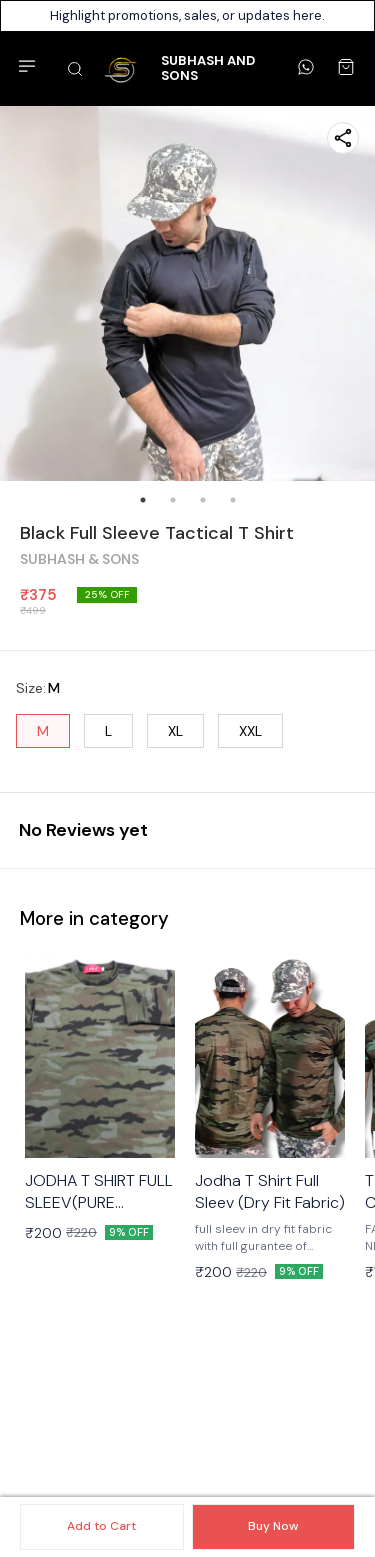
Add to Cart (101, 1526)
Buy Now (273, 1526)
